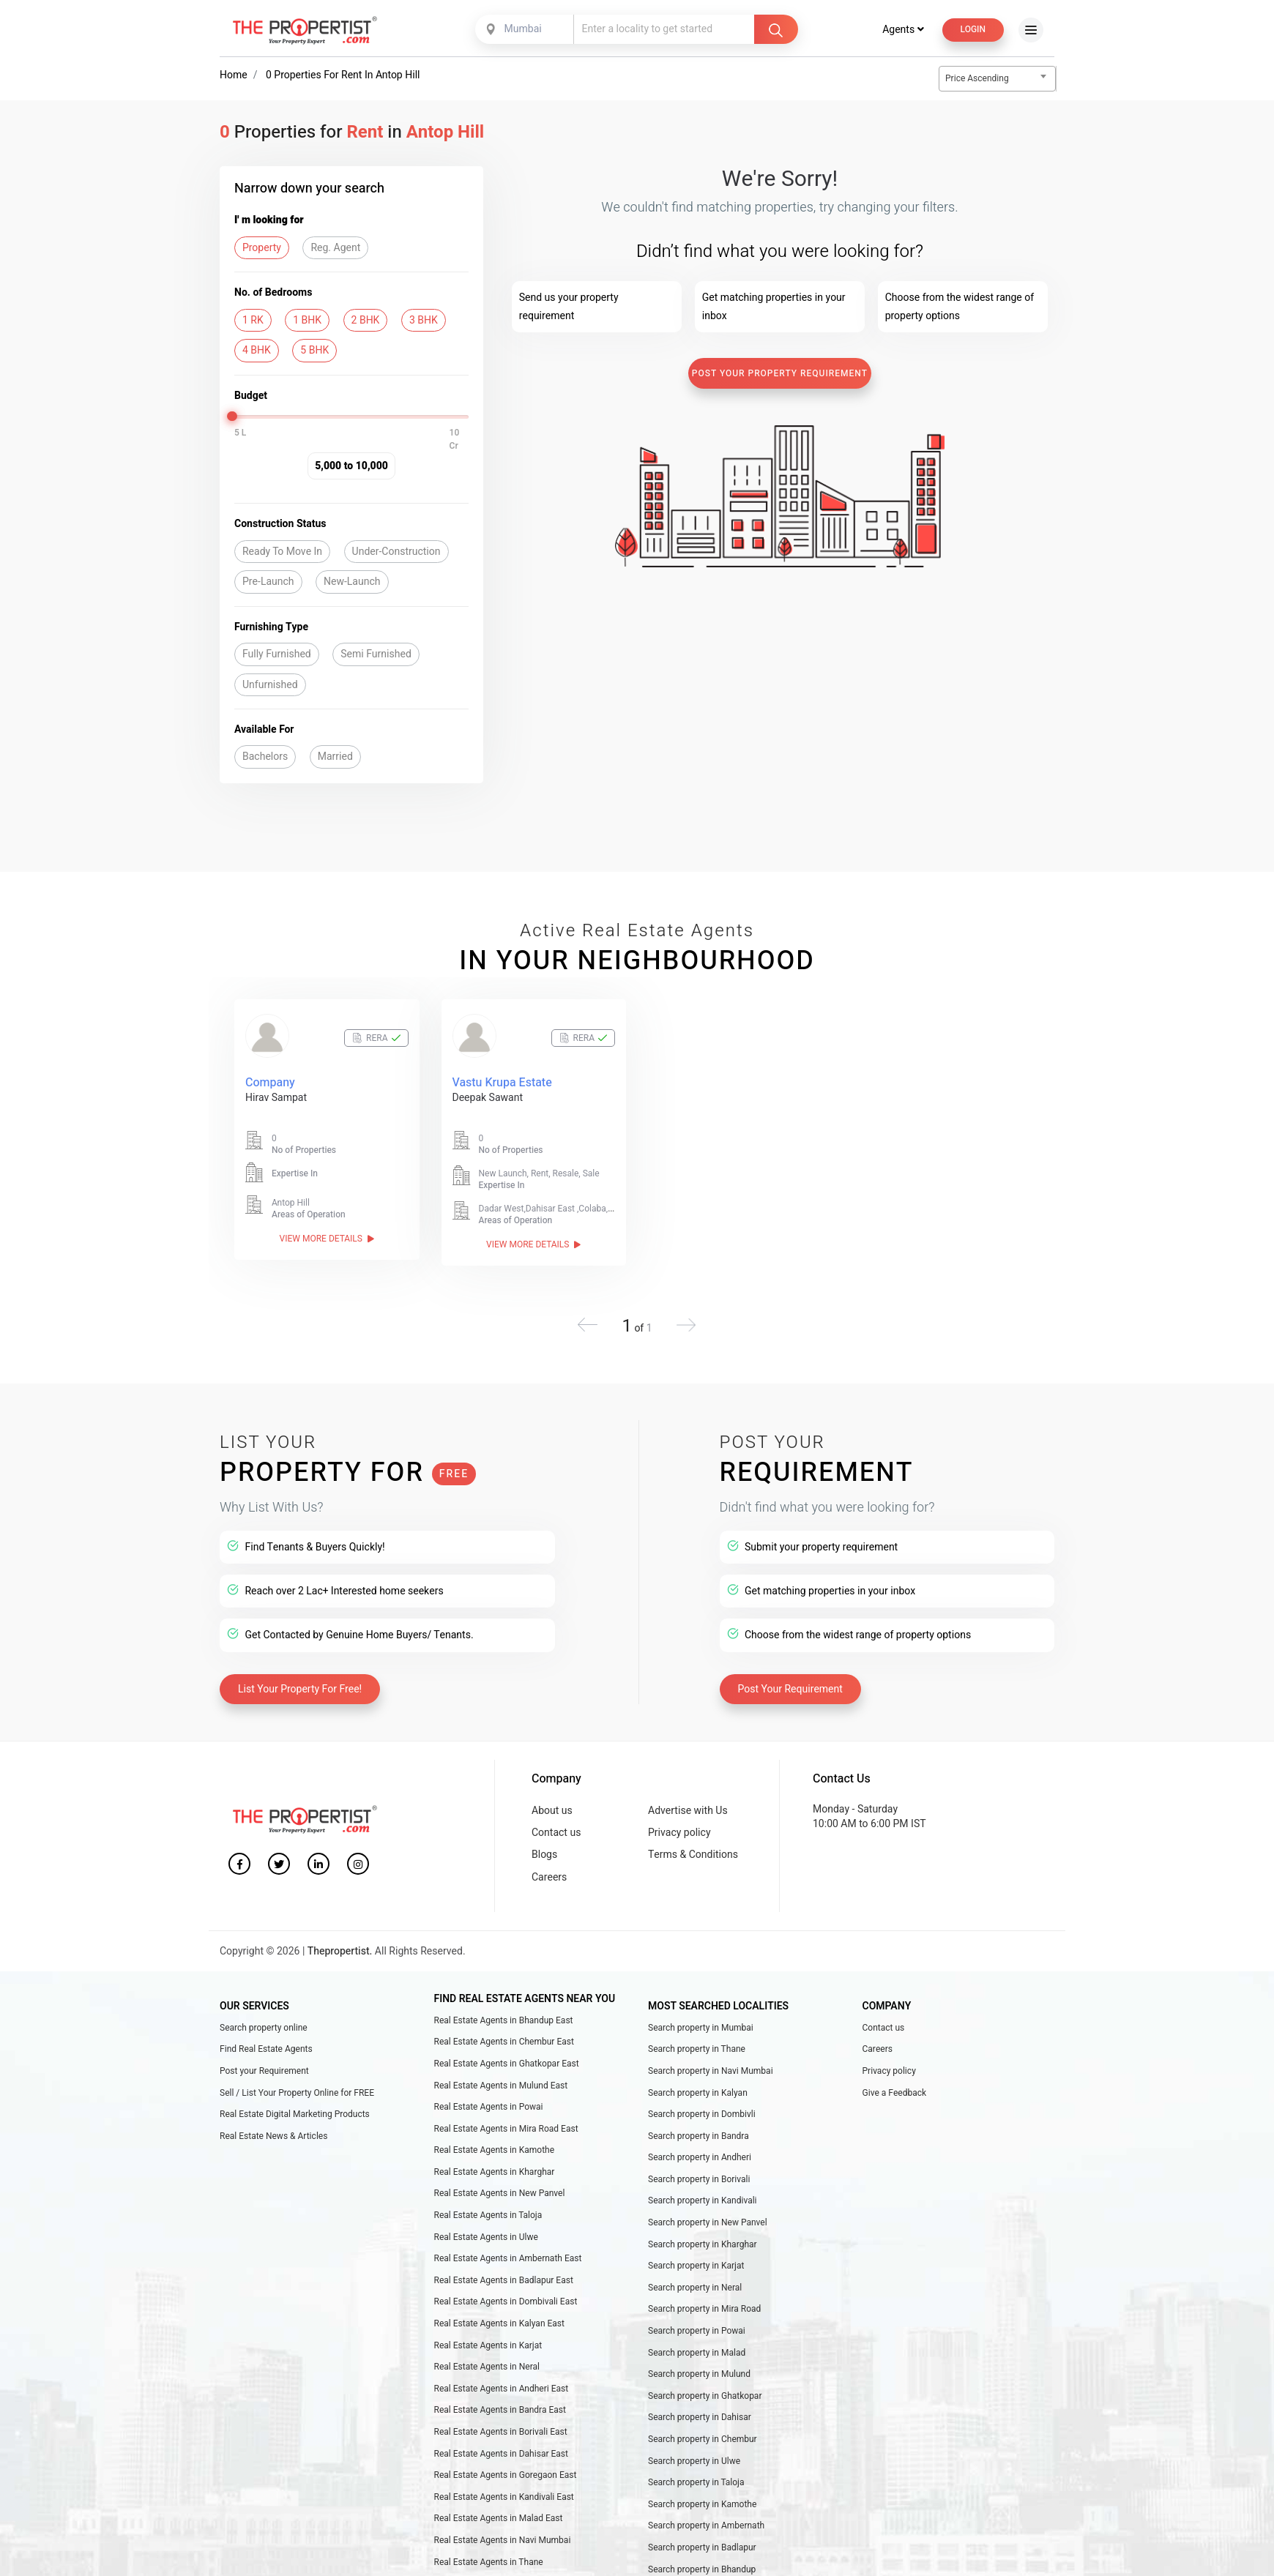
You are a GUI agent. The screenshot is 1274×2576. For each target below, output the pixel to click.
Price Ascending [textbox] (977, 78)
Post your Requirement (264, 2070)
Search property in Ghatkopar (704, 2396)
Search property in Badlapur (702, 2547)
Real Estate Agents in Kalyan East (499, 2323)
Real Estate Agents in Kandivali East (504, 2497)
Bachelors (265, 756)
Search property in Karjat (696, 2265)
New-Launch (352, 581)
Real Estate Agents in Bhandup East (503, 2020)
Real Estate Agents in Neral (487, 2366)
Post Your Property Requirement (780, 373)
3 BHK (423, 320)
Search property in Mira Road (704, 2308)
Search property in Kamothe (702, 2504)
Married (335, 756)
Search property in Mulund (699, 2374)
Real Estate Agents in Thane (488, 2562)
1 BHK (307, 320)
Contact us (556, 1832)
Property (261, 247)
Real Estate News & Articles (273, 2136)
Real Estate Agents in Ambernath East (508, 2258)
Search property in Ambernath (706, 2525)
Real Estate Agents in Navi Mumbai (502, 2540)
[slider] (232, 416)
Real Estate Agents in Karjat (488, 2345)
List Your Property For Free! (300, 1689)
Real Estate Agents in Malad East (498, 2518)
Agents (902, 29)
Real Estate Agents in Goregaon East (505, 2475)
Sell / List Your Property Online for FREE (297, 2092)
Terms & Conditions (693, 1854)
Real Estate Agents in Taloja (488, 2215)
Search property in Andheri (699, 2157)
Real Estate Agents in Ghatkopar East (506, 2063)
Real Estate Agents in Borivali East (500, 2431)
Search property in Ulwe (694, 2461)
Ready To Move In (282, 551)
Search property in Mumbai (700, 2027)
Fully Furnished (276, 654)
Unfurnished (270, 684)
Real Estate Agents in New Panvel (499, 2193)
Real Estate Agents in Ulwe (486, 2237)
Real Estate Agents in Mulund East (501, 2085)
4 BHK (256, 350)
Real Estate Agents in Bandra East (500, 2409)
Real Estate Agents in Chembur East (504, 2041)
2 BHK (365, 320)
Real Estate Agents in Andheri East (501, 2388)
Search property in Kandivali (702, 2200)
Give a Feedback (895, 2092)
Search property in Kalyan (698, 2092)
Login (973, 29)
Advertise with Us (688, 1810)
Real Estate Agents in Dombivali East (506, 2301)
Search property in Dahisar (699, 2417)
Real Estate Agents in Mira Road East (506, 2128)
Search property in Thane (696, 2049)
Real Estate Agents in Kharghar (494, 2172)
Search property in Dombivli (702, 2114)
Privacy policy (679, 1832)
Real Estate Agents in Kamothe (494, 2150)
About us (552, 1810)
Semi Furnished (375, 654)
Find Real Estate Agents (266, 2049)
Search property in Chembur (702, 2439)
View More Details (327, 1238)
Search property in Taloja (696, 2482)
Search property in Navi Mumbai (710, 2070)
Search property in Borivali (699, 2179)
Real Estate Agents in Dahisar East (501, 2453)
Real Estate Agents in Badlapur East (503, 2280)
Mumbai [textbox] (523, 29)
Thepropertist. (340, 1951)
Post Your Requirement (790, 1689)
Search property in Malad (696, 2352)
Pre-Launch (268, 581)
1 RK (253, 320)
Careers (549, 1877)
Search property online (264, 2027)
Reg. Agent (335, 247)
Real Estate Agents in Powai (488, 2106)
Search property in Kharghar (702, 2244)
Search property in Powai (696, 2330)
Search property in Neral (695, 2287)
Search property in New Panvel (707, 2222)
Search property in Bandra (698, 2136)
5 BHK (314, 350)
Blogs (544, 1854)
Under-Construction (396, 551)
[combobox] (525, 29)
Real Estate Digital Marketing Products (295, 2114)
